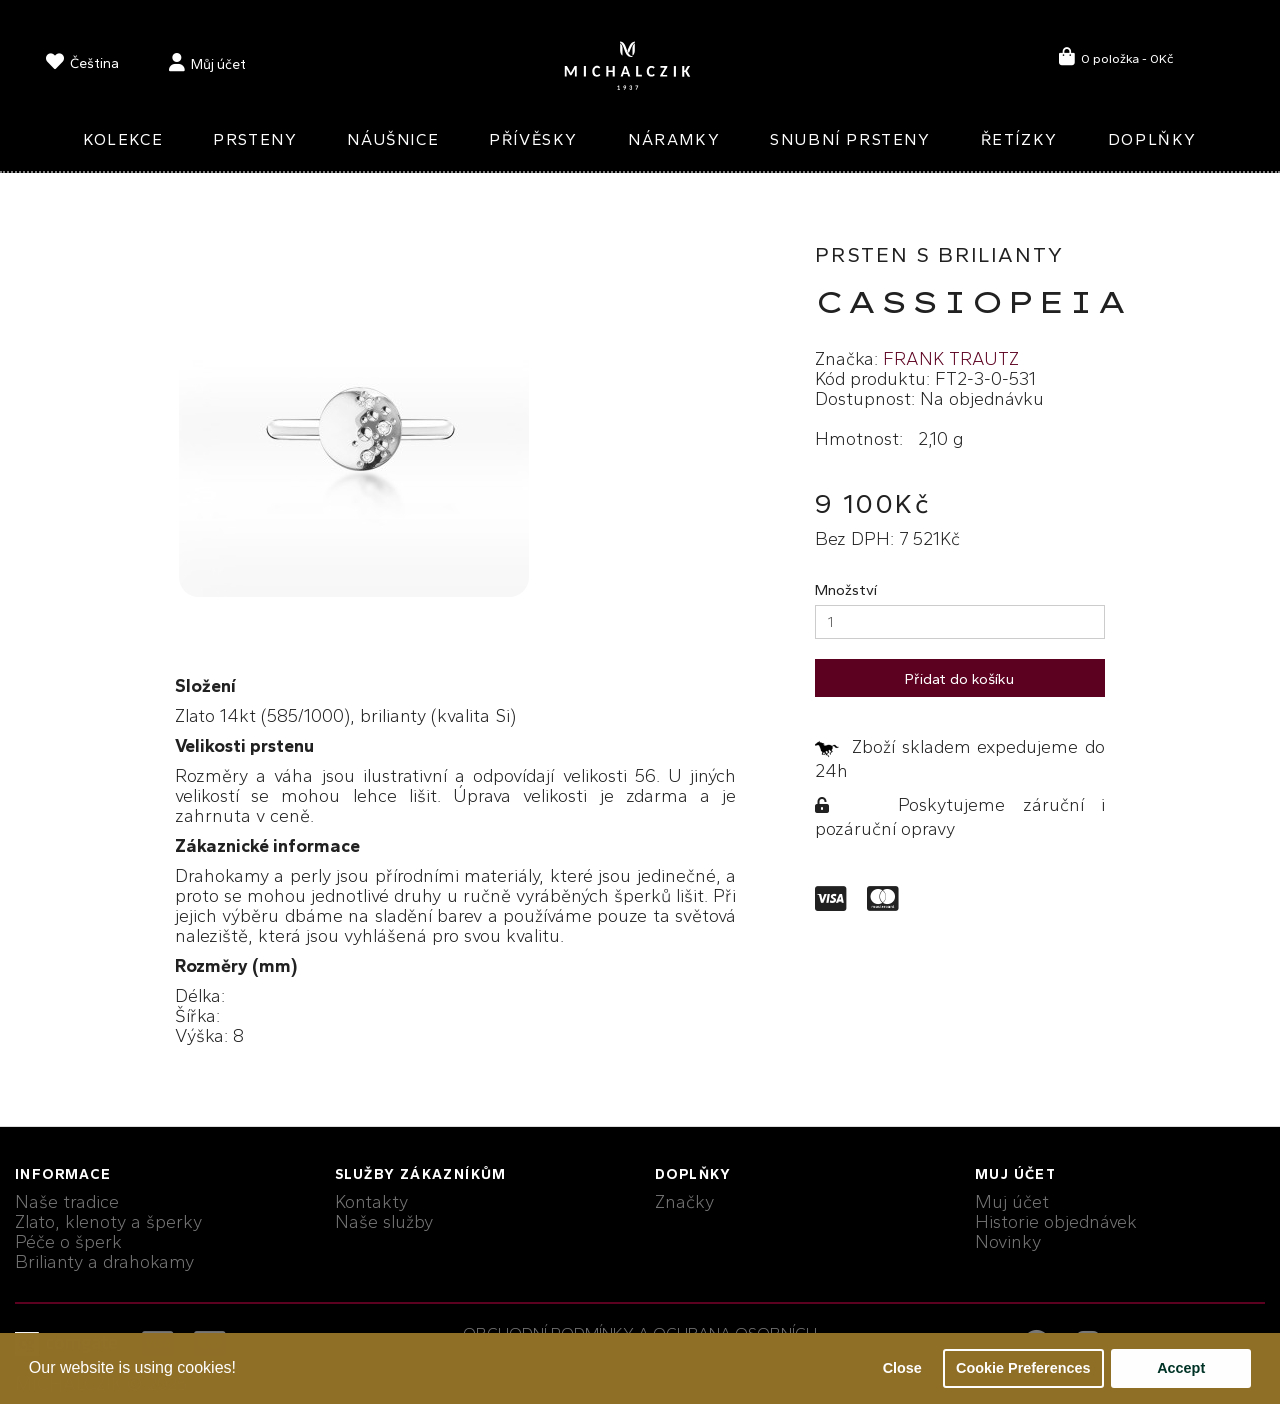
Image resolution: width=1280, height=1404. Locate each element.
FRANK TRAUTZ (951, 359)
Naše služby (384, 1222)
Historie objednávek (1056, 1222)
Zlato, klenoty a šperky (108, 1222)
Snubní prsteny (850, 139)
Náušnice (393, 139)
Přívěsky (533, 139)
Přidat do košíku (959, 679)
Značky (684, 1202)
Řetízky (1019, 139)
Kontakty (371, 1202)
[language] (82, 65)
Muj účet (1012, 1202)
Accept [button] (1181, 1368)
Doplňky (1152, 139)
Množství (846, 590)
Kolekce (123, 139)
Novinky (1008, 1242)
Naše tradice (67, 1202)
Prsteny (255, 139)
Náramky (674, 139)
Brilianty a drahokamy (104, 1262)
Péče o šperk (68, 1242)
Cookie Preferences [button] (1023, 1368)
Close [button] (902, 1368)
